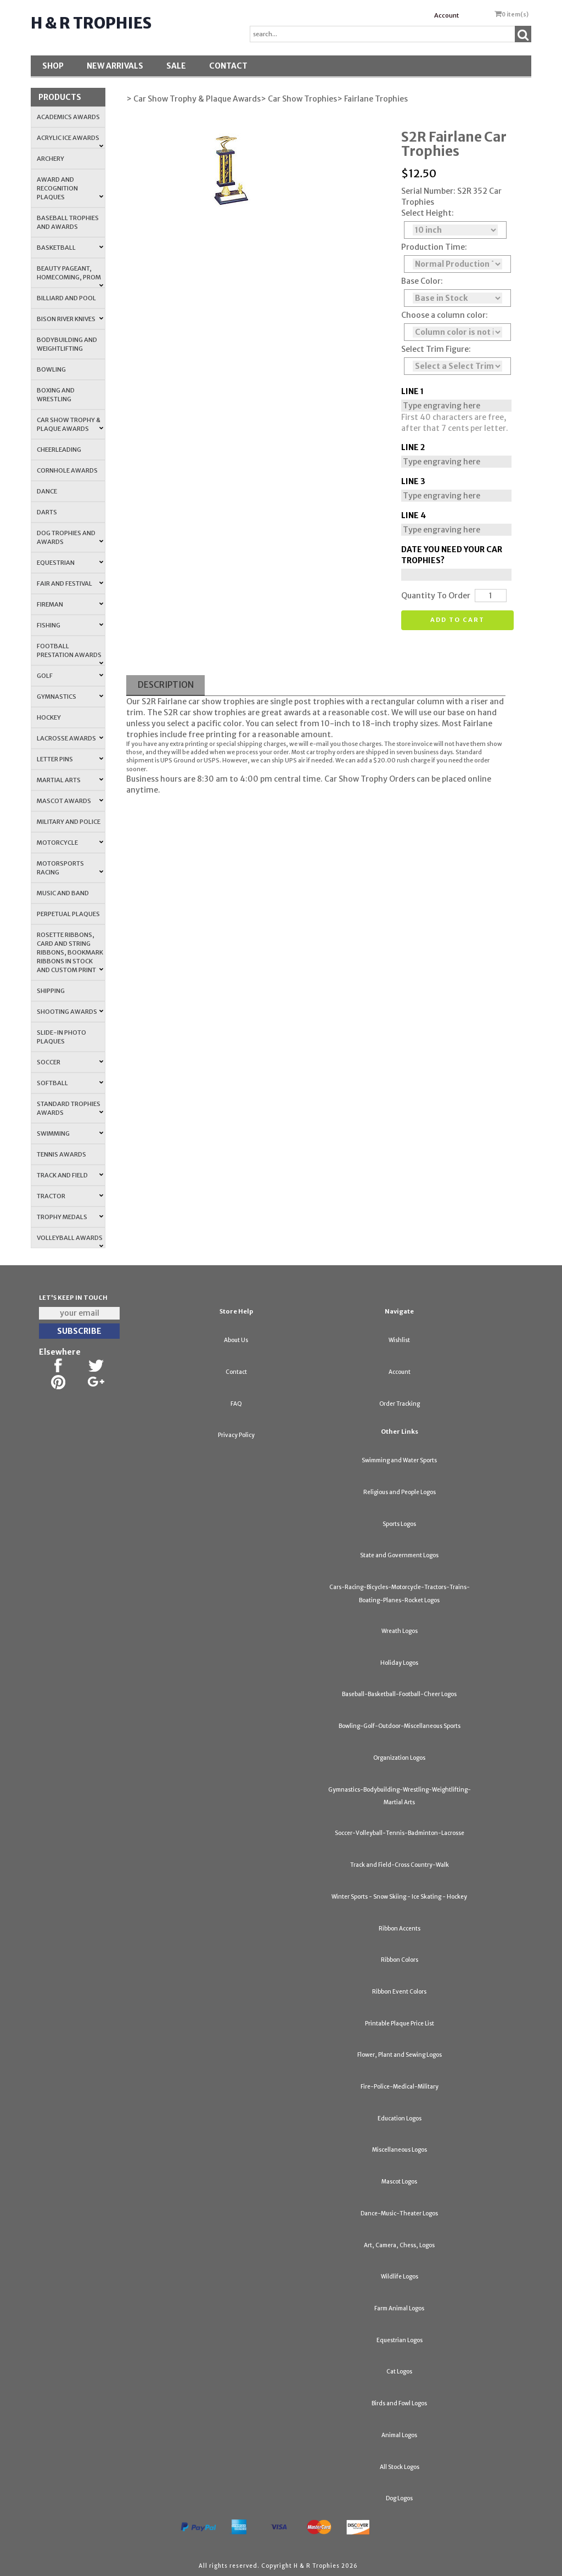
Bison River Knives (70, 319)
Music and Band (63, 893)
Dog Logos (399, 2498)
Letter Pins (70, 759)
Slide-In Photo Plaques (61, 1037)
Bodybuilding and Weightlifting (67, 344)
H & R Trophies (91, 23)
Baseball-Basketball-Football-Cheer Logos (399, 1694)
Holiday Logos (399, 1662)
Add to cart (457, 620)
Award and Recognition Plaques (70, 188)
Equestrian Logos (399, 2340)
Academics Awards (68, 117)
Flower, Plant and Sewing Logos (399, 2054)
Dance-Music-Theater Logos (399, 2213)
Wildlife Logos (399, 2276)
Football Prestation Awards (70, 653)
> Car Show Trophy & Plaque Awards (193, 99)
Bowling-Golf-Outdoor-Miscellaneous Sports (399, 1726)
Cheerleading (59, 449)
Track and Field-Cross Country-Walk (399, 1864)
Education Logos (400, 2118)
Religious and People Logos (399, 1492)
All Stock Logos (399, 2467)
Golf (70, 676)
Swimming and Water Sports (399, 1460)
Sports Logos (399, 1524)
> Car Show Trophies (299, 99)
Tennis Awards (61, 1154)
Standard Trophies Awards (70, 1108)
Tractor (70, 1196)
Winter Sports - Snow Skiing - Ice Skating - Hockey (399, 1896)
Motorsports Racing (70, 868)
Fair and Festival (70, 583)
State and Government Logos (399, 1555)
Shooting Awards (70, 1011)
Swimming (70, 1133)
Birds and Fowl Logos (399, 2403)
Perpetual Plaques (68, 914)
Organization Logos (399, 1757)
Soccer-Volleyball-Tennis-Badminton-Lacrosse (399, 1833)
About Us (236, 1340)
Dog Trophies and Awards (70, 537)
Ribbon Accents (399, 1928)
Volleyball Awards (70, 1241)
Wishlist (399, 1340)
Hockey (49, 717)
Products (59, 97)
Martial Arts (70, 780)
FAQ (236, 1403)
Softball (70, 1083)
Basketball (70, 247)
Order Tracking (399, 1403)
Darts (47, 512)
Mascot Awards (70, 801)
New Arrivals (115, 66)
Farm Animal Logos (399, 2308)
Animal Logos (399, 2435)
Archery (50, 158)
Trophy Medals (70, 1217)
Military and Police (68, 822)
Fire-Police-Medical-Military (400, 2086)
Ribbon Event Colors (399, 1991)
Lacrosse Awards (70, 738)
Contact (228, 66)
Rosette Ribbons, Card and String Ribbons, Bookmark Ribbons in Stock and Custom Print (70, 952)
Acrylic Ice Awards (70, 141)
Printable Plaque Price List (399, 2023)
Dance (47, 491)
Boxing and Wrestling (56, 394)
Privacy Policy (236, 1435)
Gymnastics (70, 696)
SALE (176, 66)
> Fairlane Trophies (372, 99)
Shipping (51, 991)
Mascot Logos (399, 2181)
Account (446, 15)
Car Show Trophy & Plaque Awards (70, 424)
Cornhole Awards (67, 470)
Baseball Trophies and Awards (68, 222)
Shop (53, 66)
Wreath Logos (399, 1631)
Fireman (70, 604)
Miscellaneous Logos (399, 2149)
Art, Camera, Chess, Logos (399, 2245)
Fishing (70, 625)
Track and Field (70, 1175)
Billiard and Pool (66, 298)
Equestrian (70, 562)
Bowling (51, 369)
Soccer (70, 1062)
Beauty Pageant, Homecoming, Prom (70, 276)
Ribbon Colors (399, 1959)
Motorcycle (70, 842)
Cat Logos (399, 2371)
